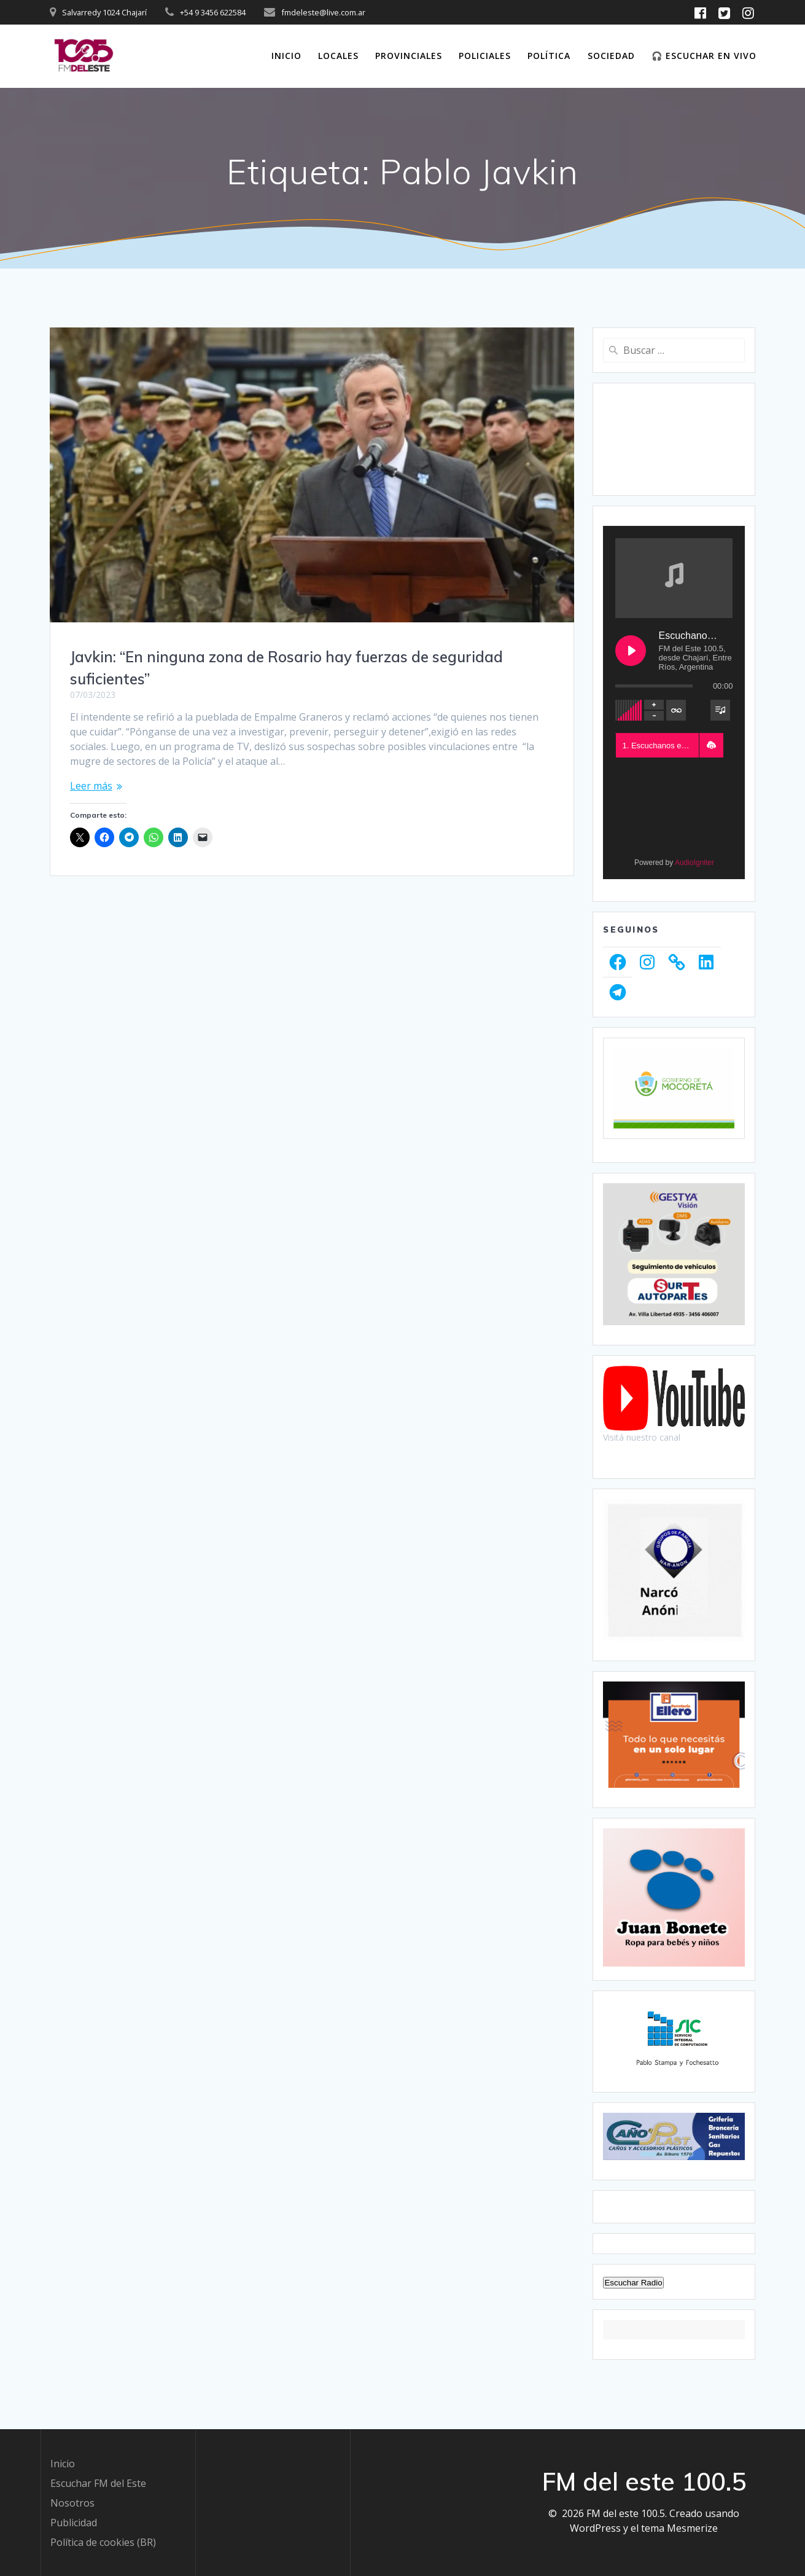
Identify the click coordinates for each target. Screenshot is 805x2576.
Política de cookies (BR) (103, 2542)
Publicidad (73, 2522)
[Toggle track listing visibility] (720, 710)
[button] (711, 745)
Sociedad (611, 55)
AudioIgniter (694, 862)
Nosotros (72, 2503)
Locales (338, 55)
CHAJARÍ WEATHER (674, 439)
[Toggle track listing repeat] (676, 710)
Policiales (485, 55)
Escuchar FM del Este (98, 2483)
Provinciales (408, 55)
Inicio (286, 55)
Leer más (91, 786)
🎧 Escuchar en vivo (703, 55)
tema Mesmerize (679, 2528)
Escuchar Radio (633, 2282)
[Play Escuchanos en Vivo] (630, 650)
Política (548, 55)
